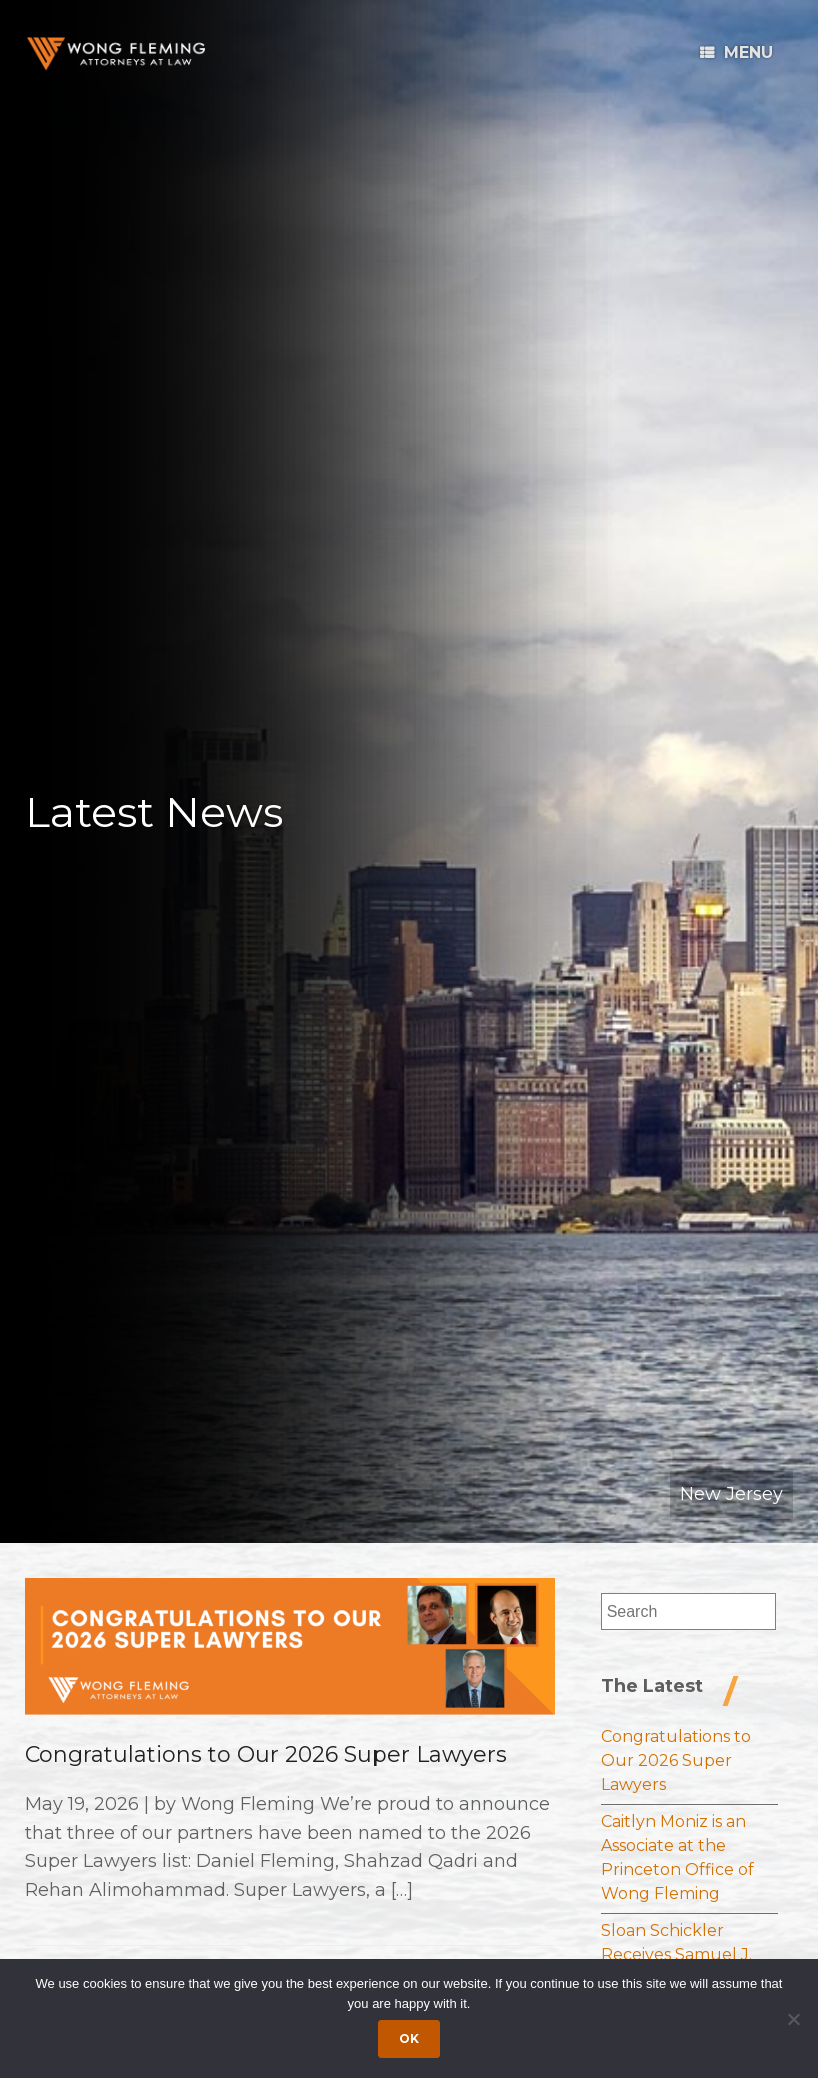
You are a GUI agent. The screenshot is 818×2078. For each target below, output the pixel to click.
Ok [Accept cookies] (409, 2038)
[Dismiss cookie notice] (793, 2019)
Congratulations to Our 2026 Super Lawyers (266, 1754)
